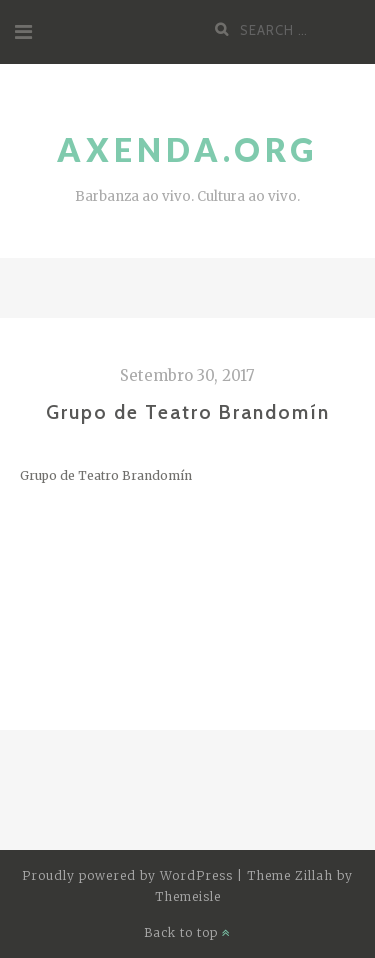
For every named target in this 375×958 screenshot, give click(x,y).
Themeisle (188, 896)
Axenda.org (187, 149)
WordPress (196, 875)
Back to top (187, 932)
